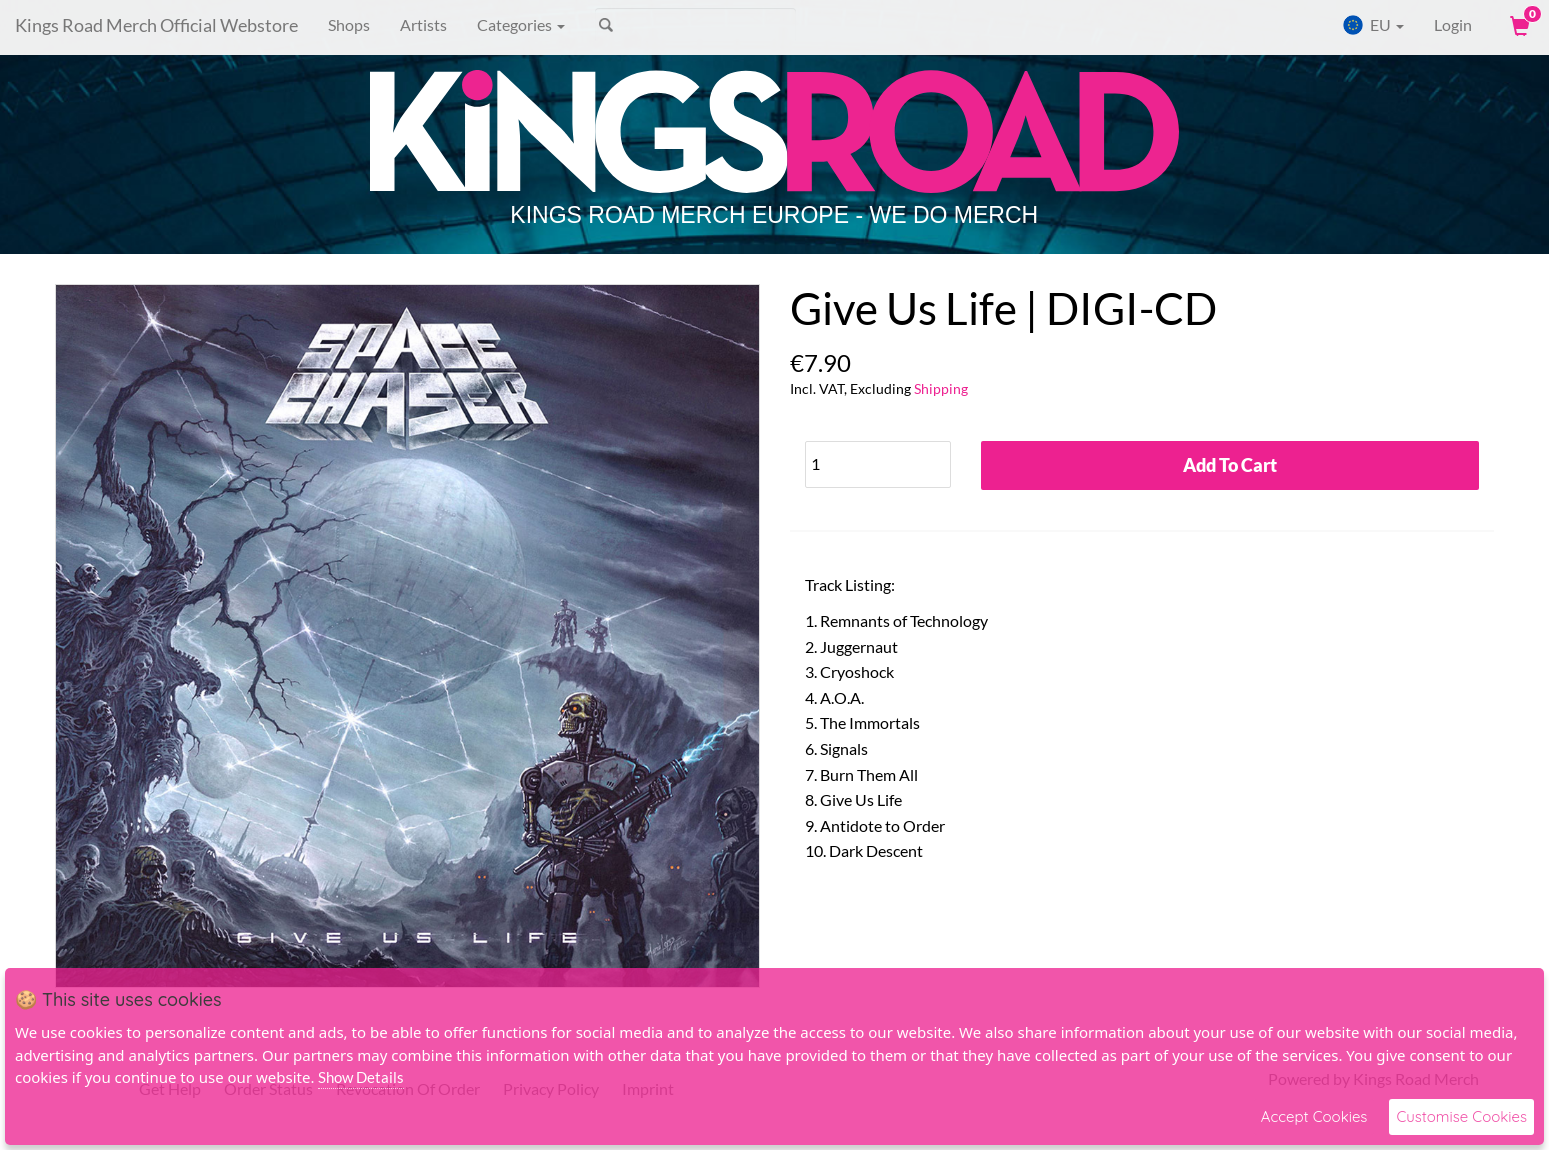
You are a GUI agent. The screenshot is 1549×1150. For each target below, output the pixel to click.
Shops (349, 24)
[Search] (695, 25)
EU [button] (1373, 25)
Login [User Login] (1453, 24)
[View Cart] (1518, 25)
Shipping (941, 388)
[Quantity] (878, 464)
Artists (423, 24)
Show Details (361, 1077)
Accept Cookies (1314, 1116)
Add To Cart (1230, 465)
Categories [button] (521, 24)
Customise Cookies (1461, 1116)
